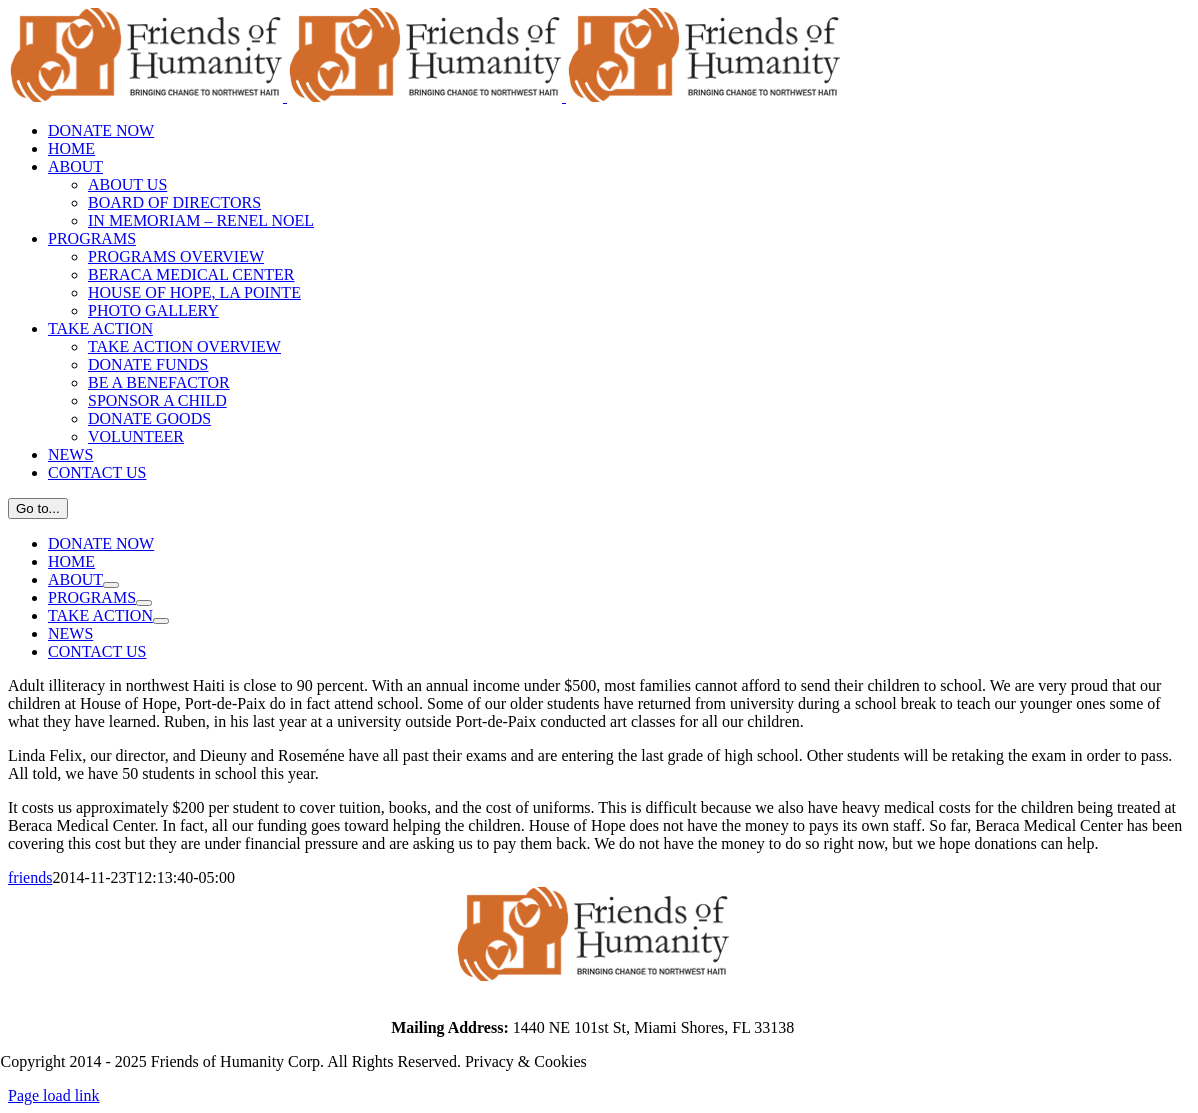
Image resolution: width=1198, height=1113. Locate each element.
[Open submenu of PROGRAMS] (144, 603)
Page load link (54, 1095)
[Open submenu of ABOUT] (111, 585)
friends (30, 877)
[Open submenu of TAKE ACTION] (161, 621)
